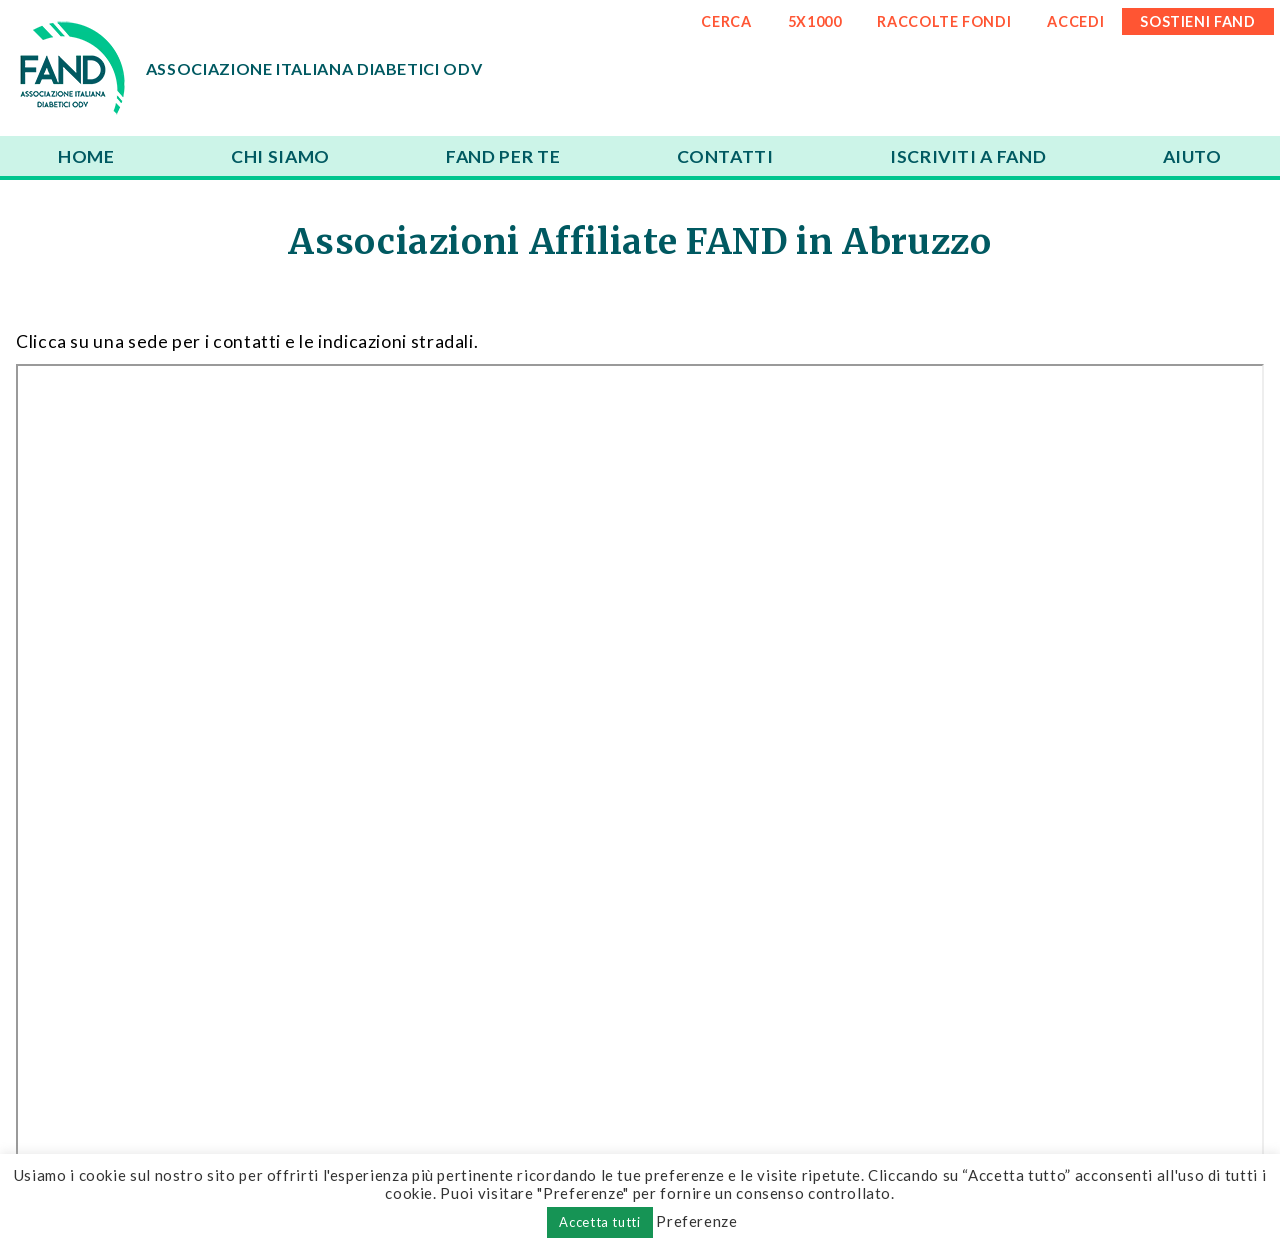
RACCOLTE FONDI (944, 21)
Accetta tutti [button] (599, 1222)
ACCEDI (1075, 21)
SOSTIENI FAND (1197, 21)
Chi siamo (280, 156)
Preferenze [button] (696, 1221)
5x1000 (815, 21)
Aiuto (1192, 156)
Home (86, 156)
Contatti (725, 156)
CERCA (726, 21)
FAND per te (503, 156)
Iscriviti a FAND (968, 156)
